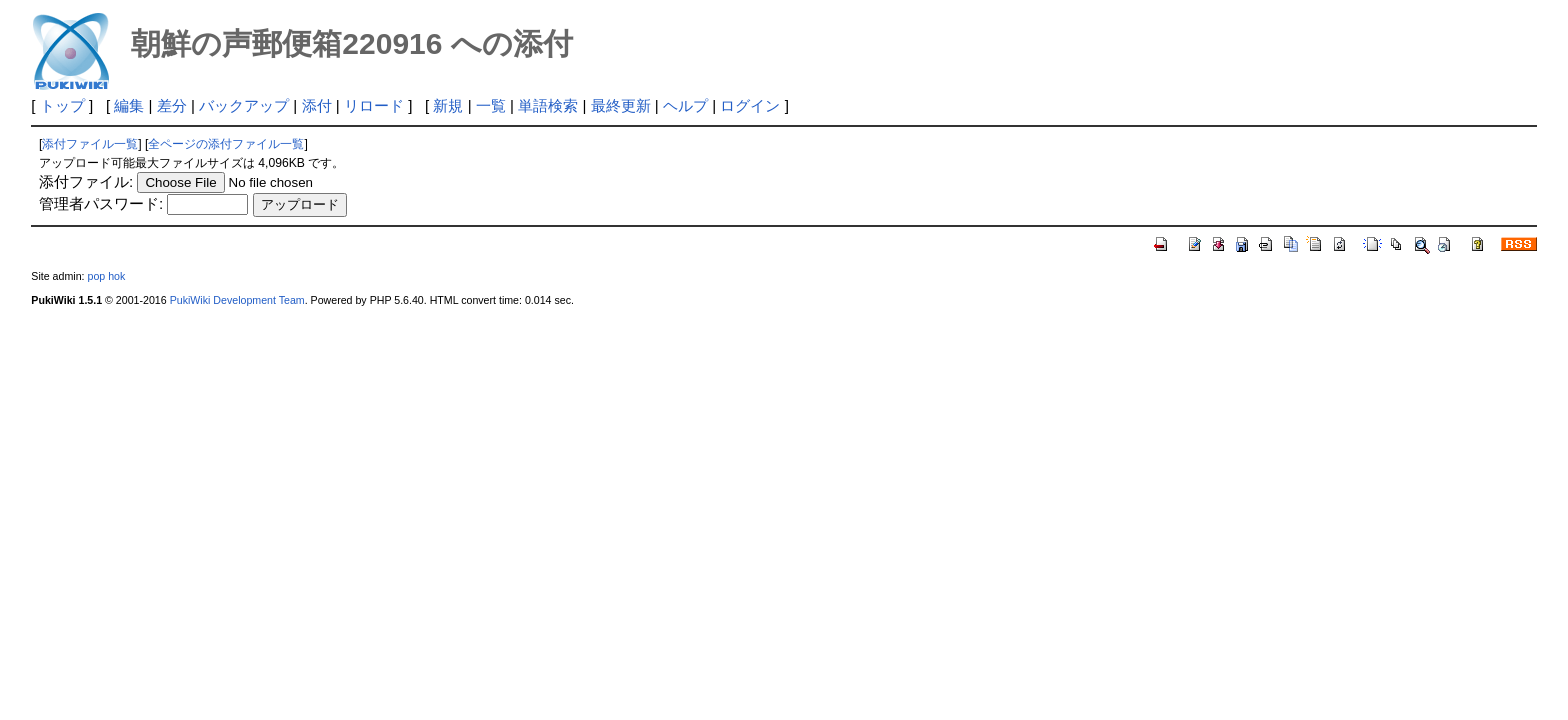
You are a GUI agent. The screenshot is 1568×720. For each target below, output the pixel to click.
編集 (129, 105)
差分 (172, 105)
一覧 (491, 105)
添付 (317, 105)
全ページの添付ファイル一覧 (226, 144)
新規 (448, 105)
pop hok (106, 276)
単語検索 (548, 105)
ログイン (750, 105)
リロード (374, 105)
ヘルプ (685, 105)
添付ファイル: (86, 181)
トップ (62, 105)
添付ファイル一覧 (90, 144)
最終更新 (621, 105)
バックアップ (244, 105)
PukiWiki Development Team (237, 300)
